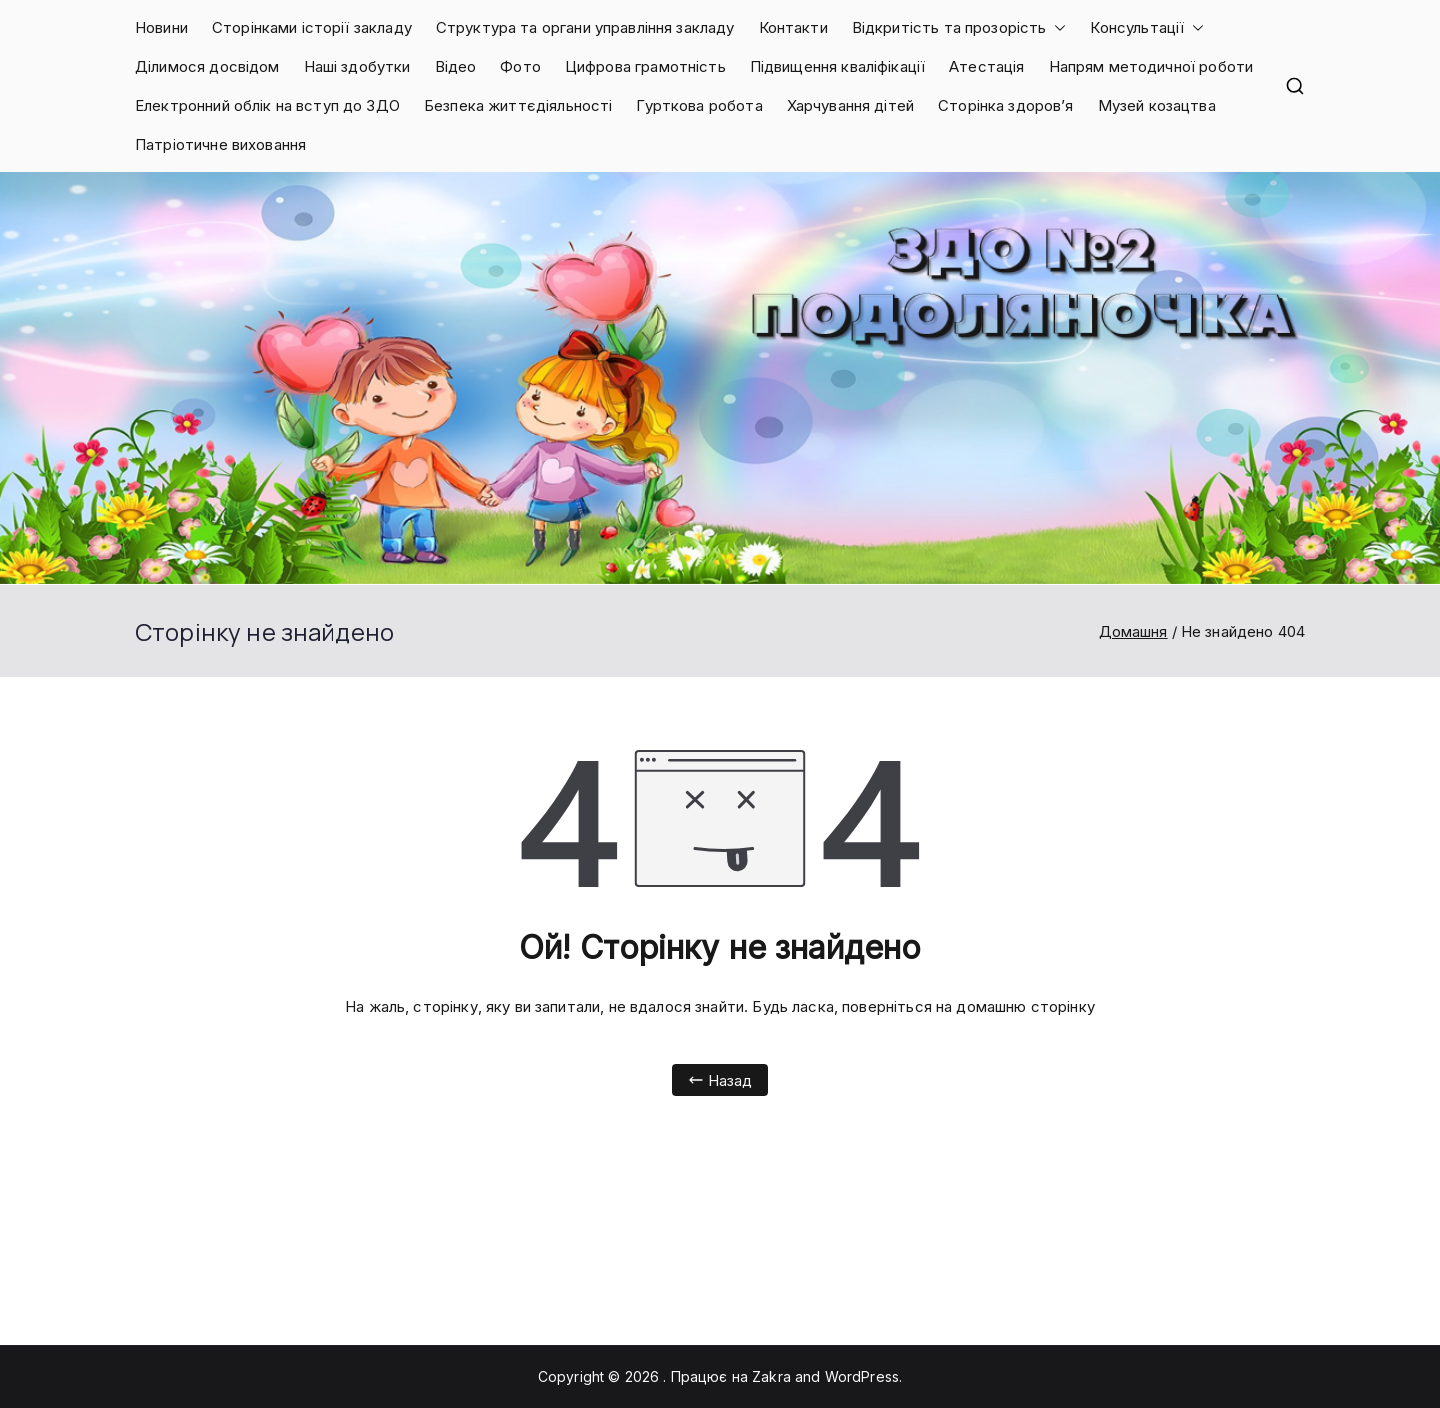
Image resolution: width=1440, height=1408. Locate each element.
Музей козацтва (1157, 105)
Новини (161, 27)
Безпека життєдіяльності (518, 105)
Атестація (986, 66)
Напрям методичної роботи (1151, 66)
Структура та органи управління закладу (585, 27)
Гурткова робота (699, 105)
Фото (520, 66)
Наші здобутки (357, 66)
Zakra (771, 1376)
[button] (1056, 27)
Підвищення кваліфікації (837, 66)
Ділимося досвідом (207, 66)
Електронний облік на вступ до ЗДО (267, 105)
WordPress (862, 1376)
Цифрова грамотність (645, 66)
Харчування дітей (850, 105)
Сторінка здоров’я (1006, 105)
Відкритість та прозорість (959, 27)
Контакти (793, 27)
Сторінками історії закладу (312, 27)
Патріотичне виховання (220, 144)
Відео (456, 66)
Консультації (1147, 27)
